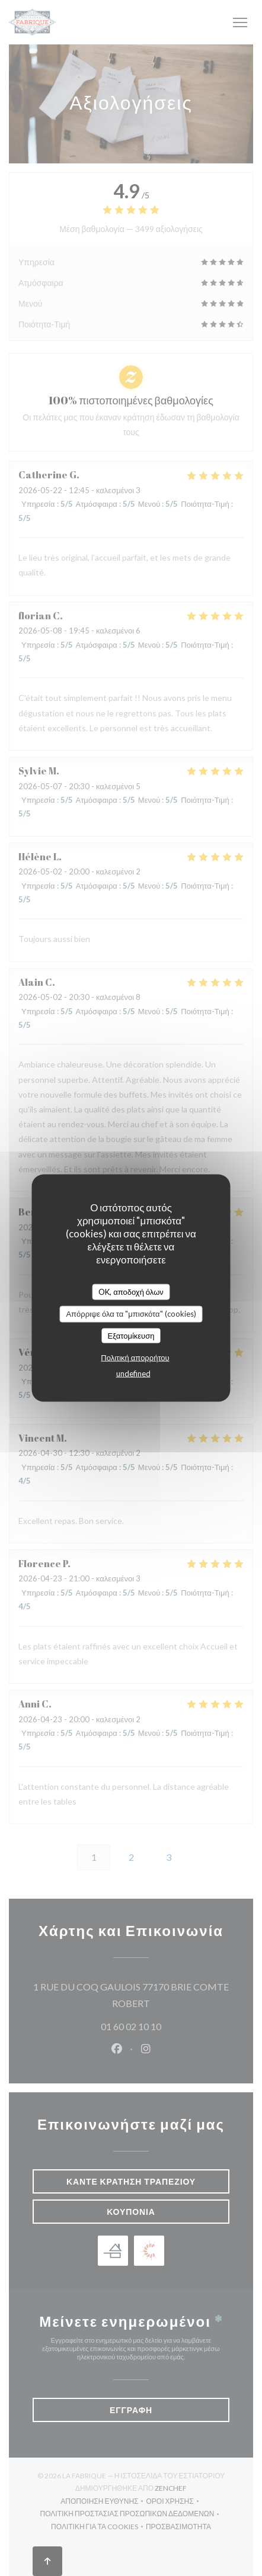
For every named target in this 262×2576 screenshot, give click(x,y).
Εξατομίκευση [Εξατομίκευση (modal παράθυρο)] (131, 1335)
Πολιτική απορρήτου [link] (135, 1357)
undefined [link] (133, 1373)
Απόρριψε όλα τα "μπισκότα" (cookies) (131, 1313)
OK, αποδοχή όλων (131, 1291)
